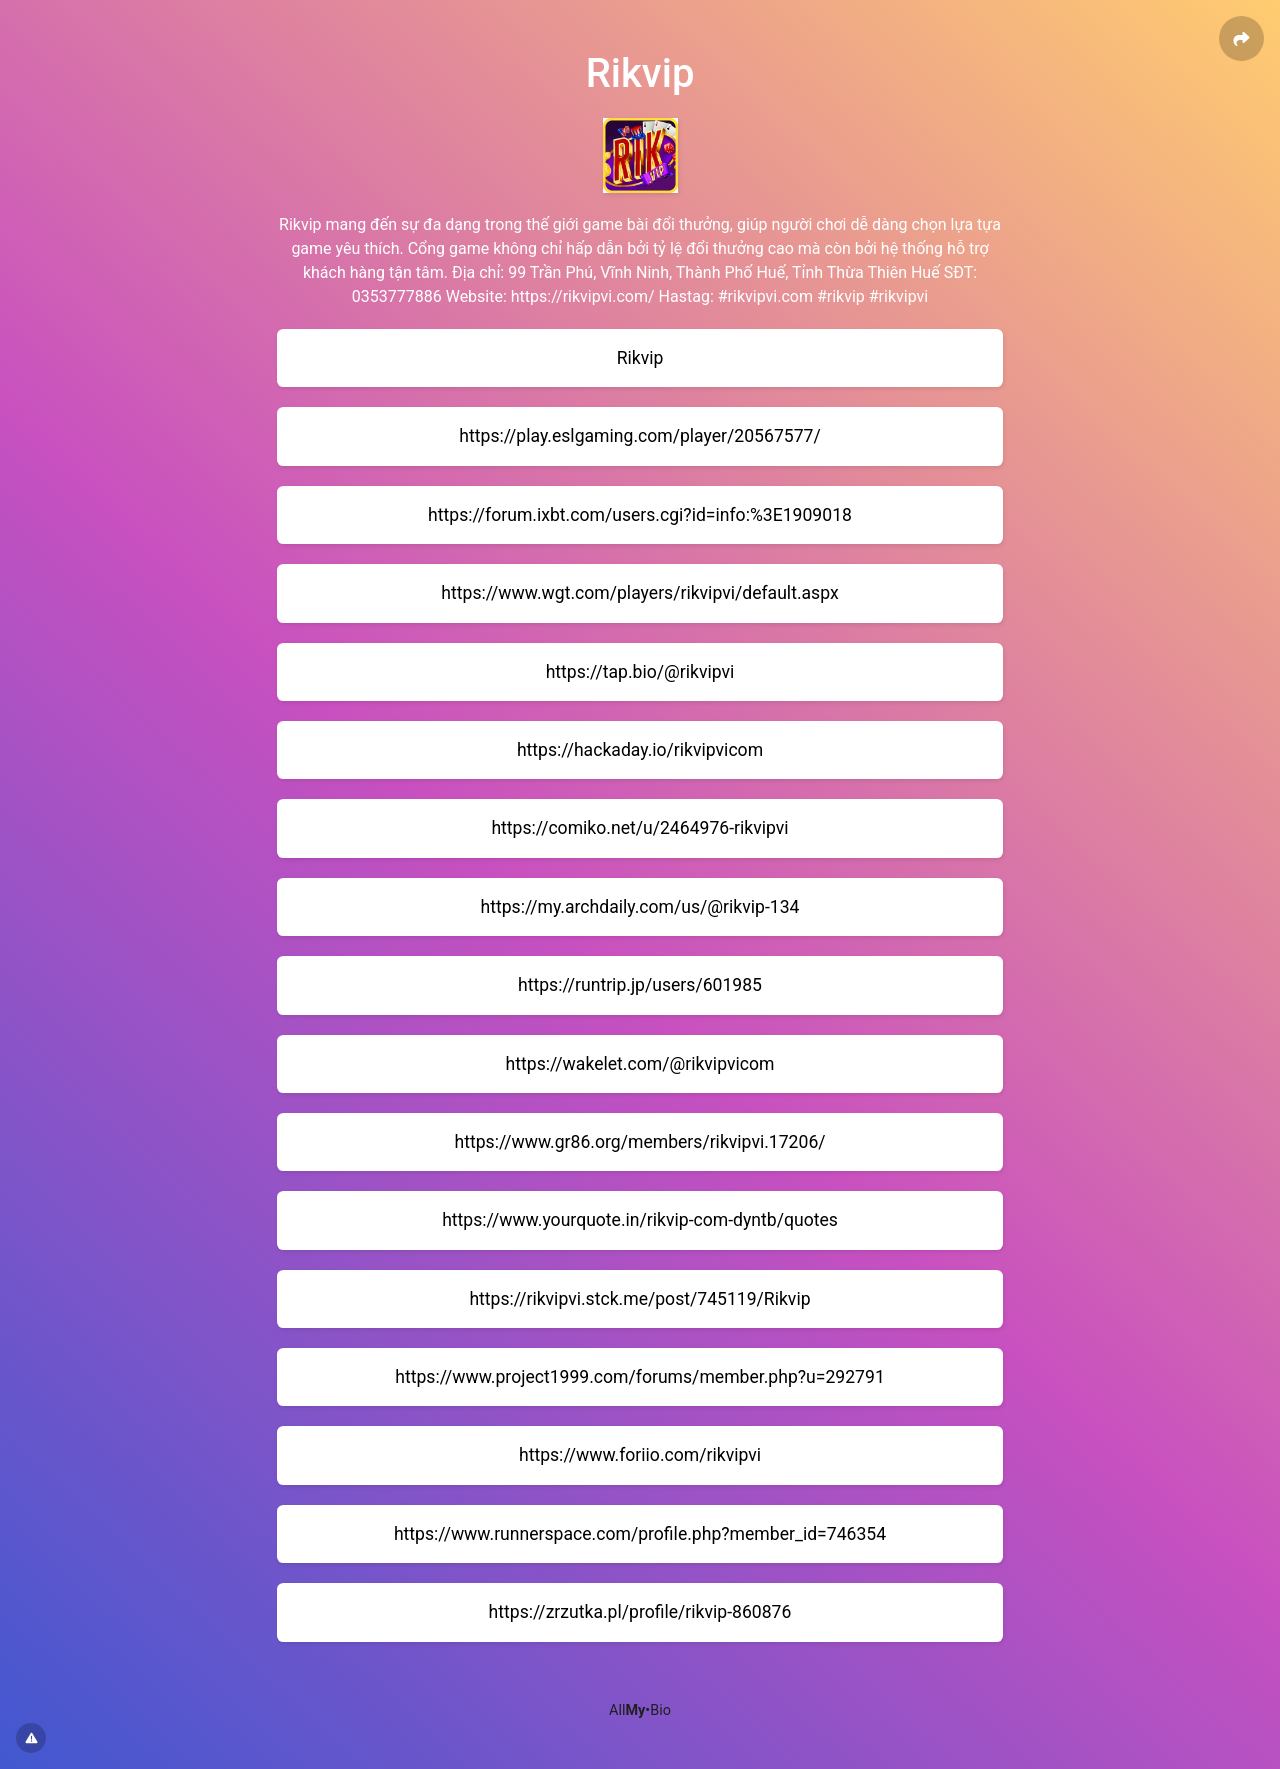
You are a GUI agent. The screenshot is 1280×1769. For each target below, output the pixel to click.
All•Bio (640, 1710)
